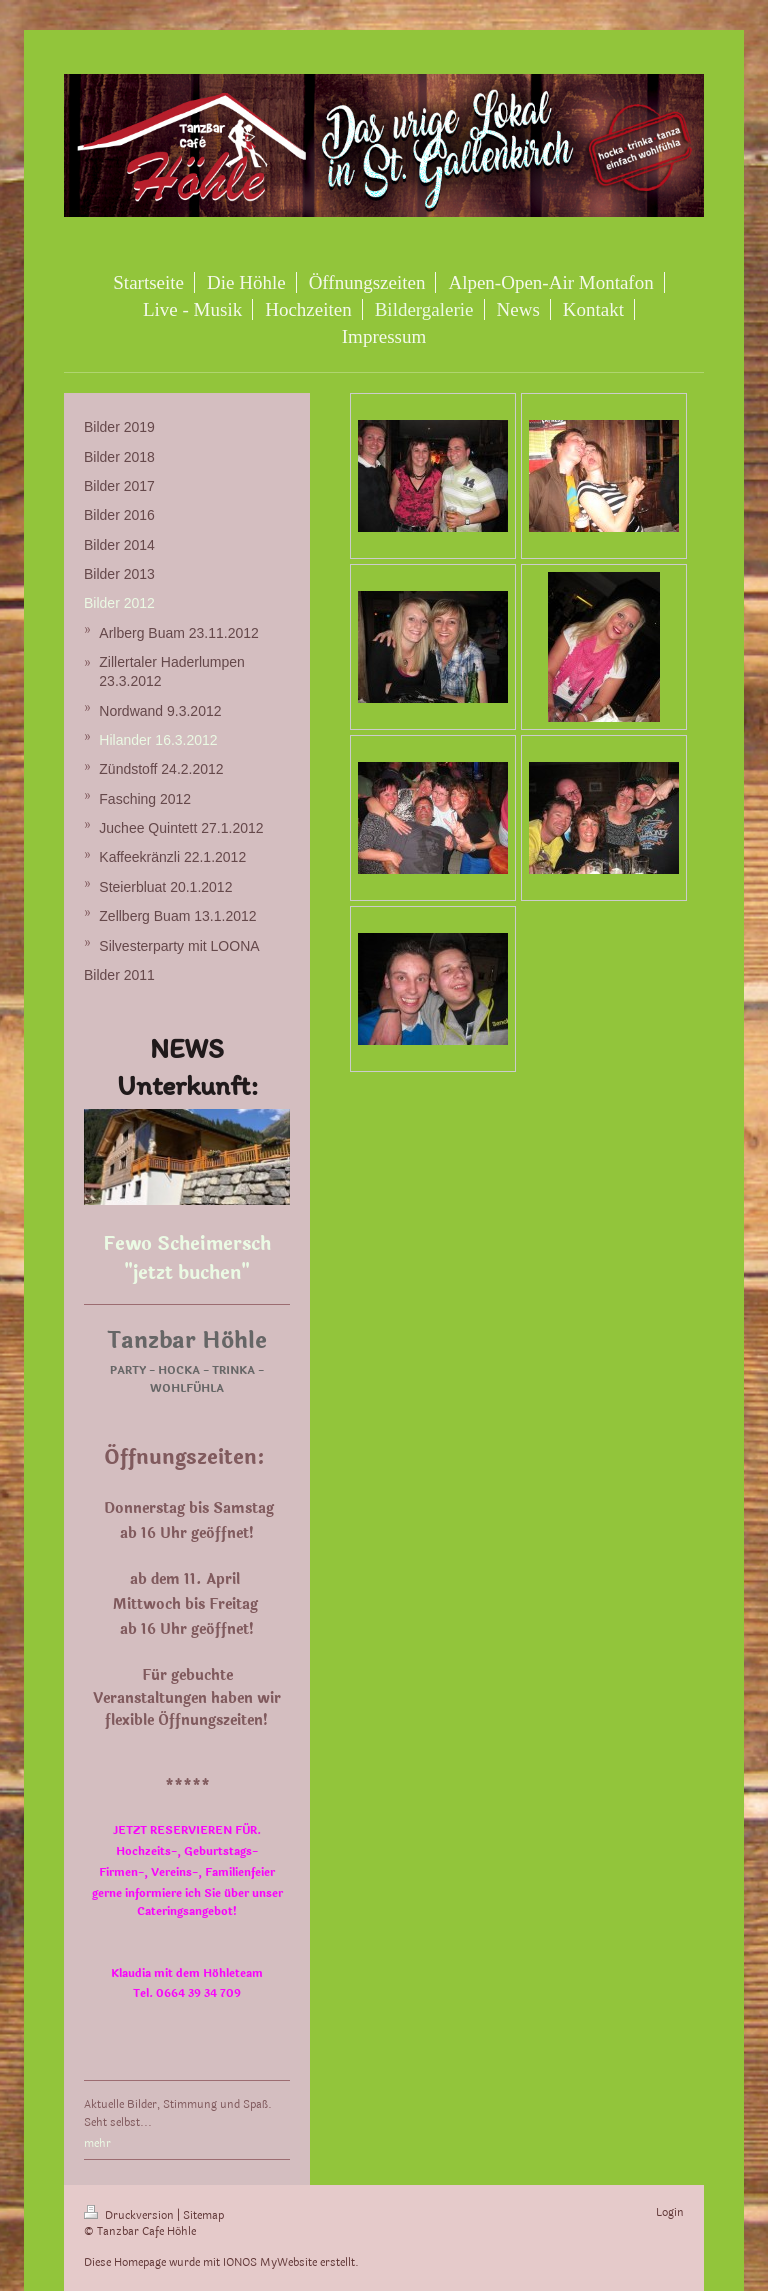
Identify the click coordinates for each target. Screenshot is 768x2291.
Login (670, 2212)
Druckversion (130, 2215)
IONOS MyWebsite (270, 2262)
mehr (97, 2143)
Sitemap (203, 2215)
